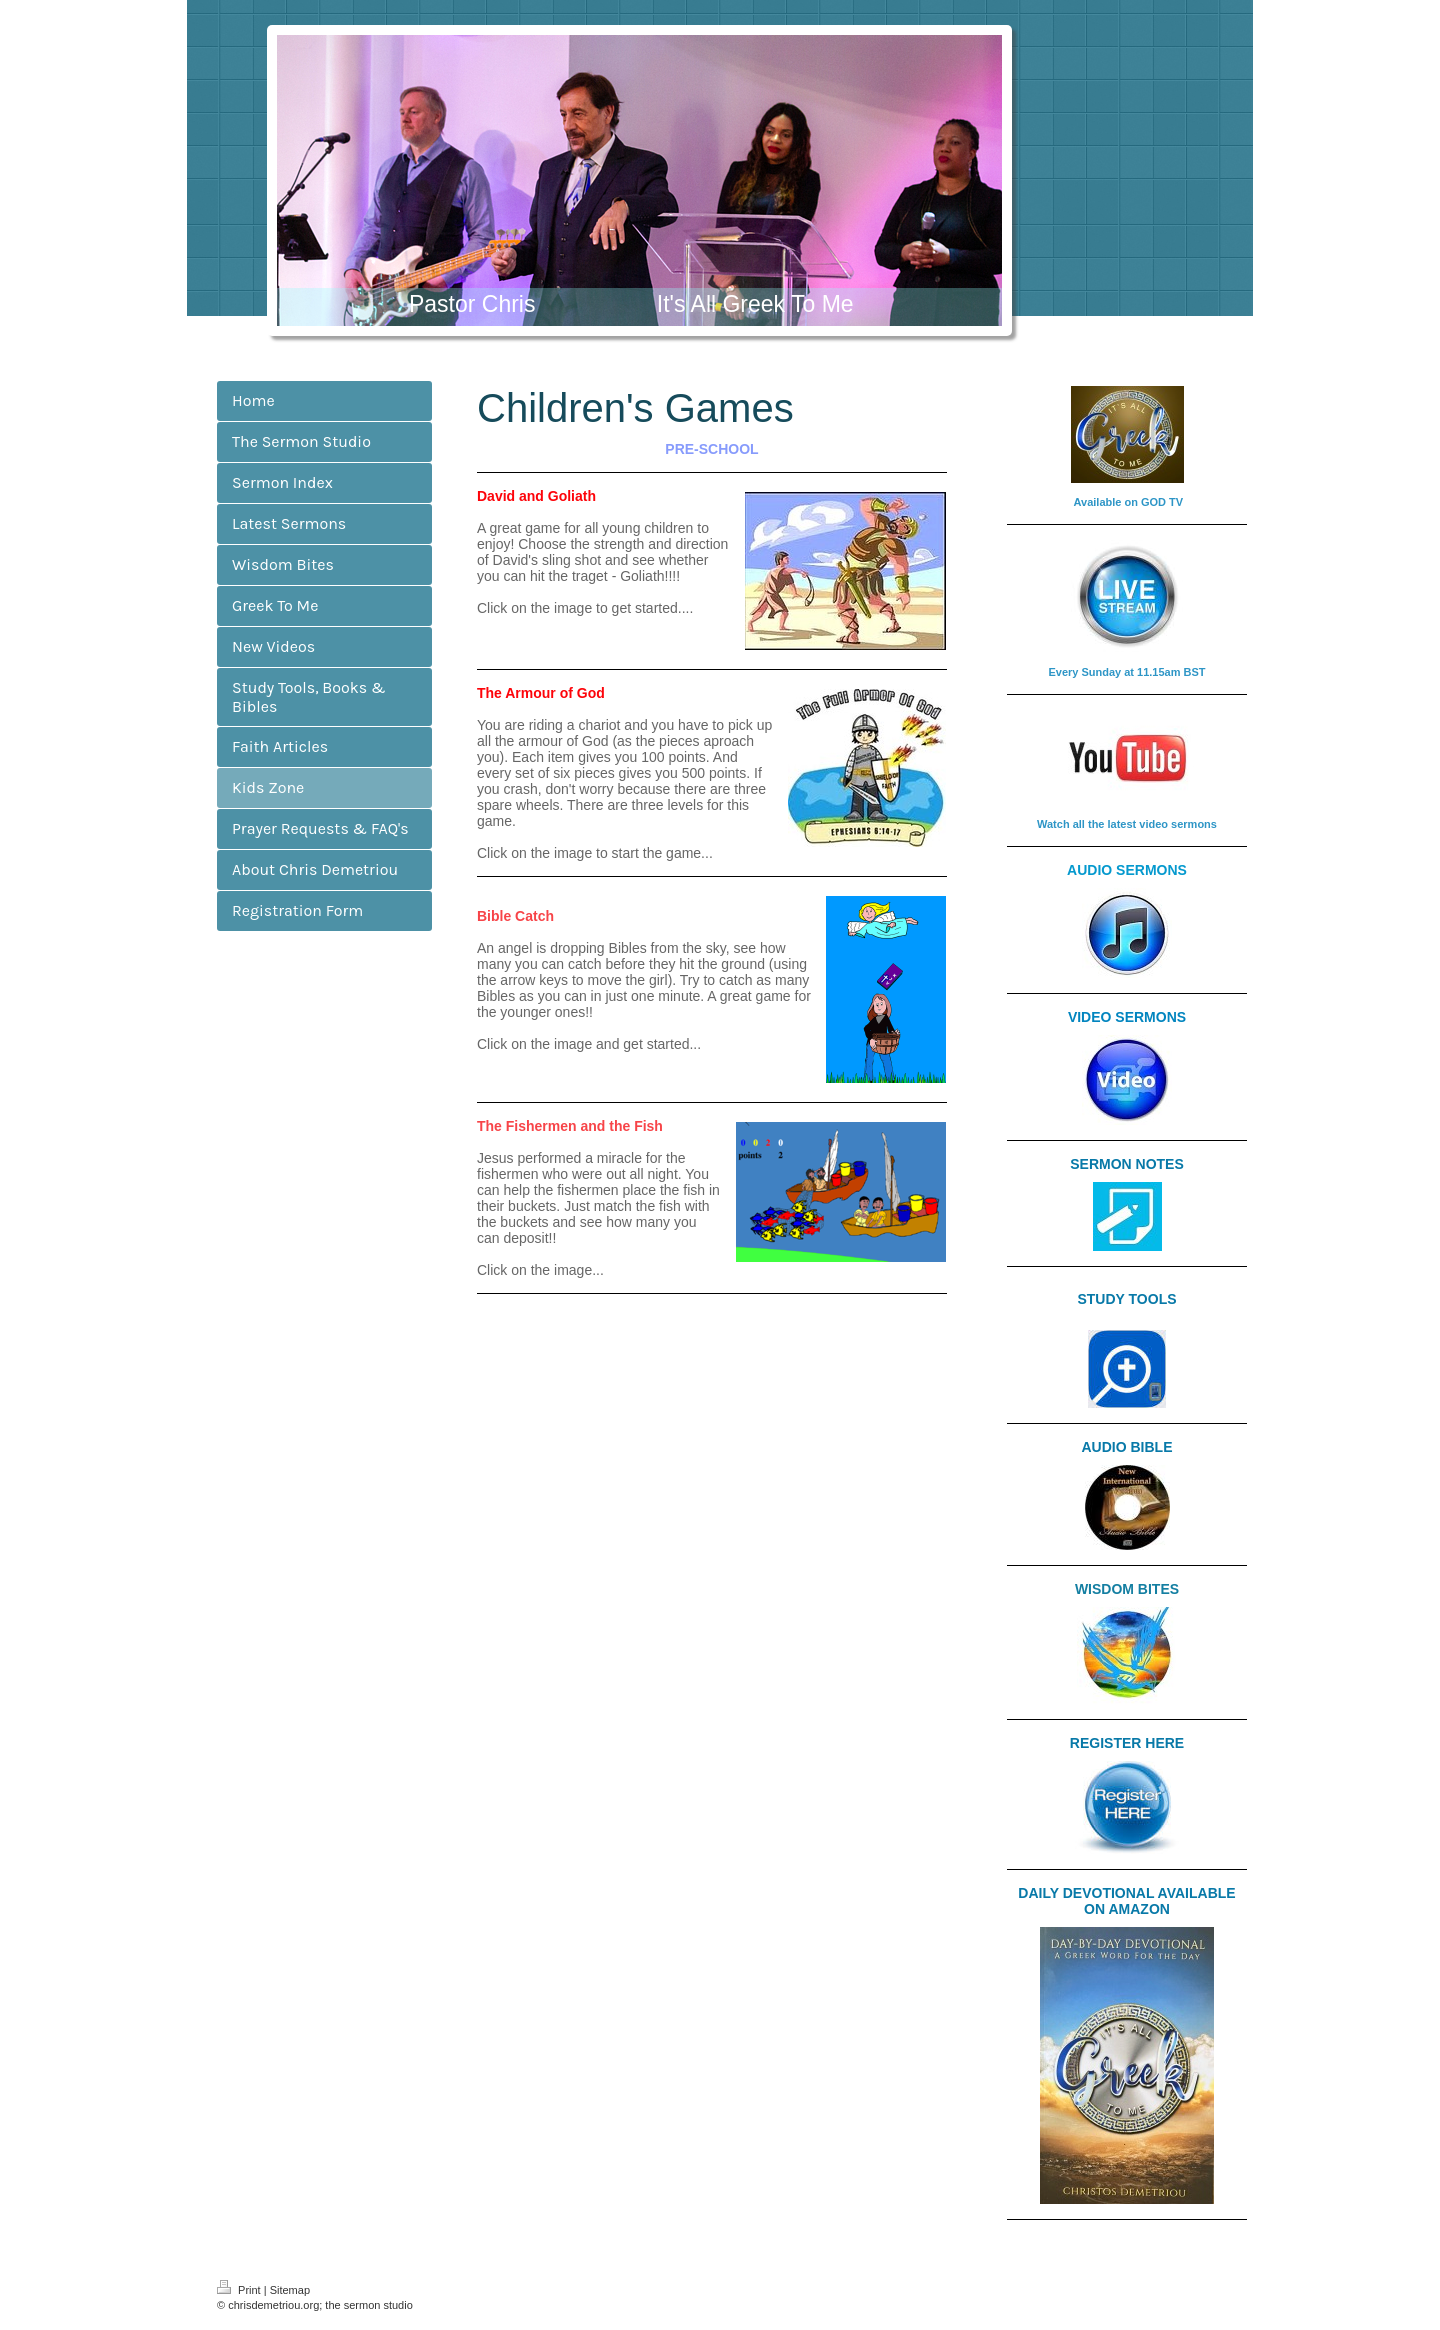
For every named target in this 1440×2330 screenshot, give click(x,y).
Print (240, 2290)
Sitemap (290, 2290)
